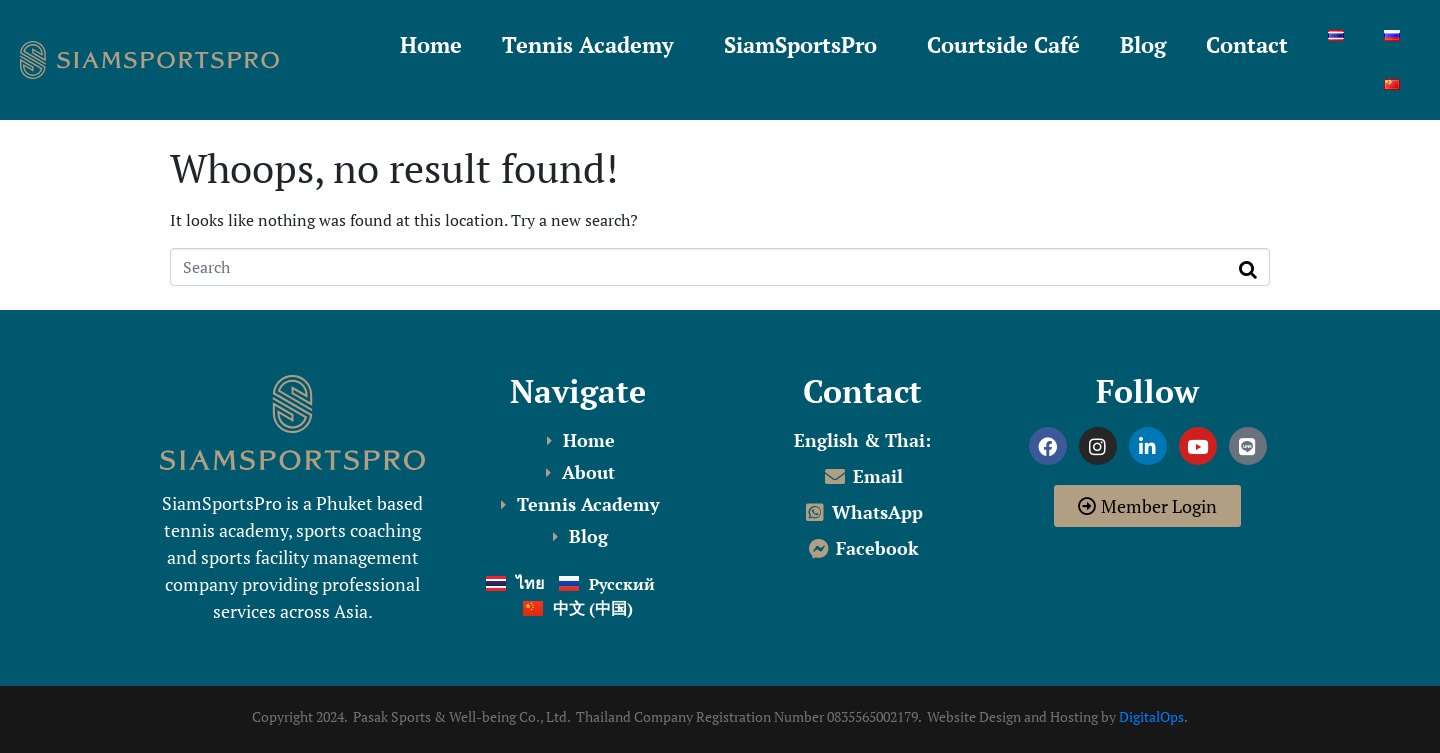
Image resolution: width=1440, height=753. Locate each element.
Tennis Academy (588, 44)
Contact (1247, 44)
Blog (1143, 44)
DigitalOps (1151, 716)
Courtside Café (1003, 44)
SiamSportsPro (800, 44)
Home (431, 44)
